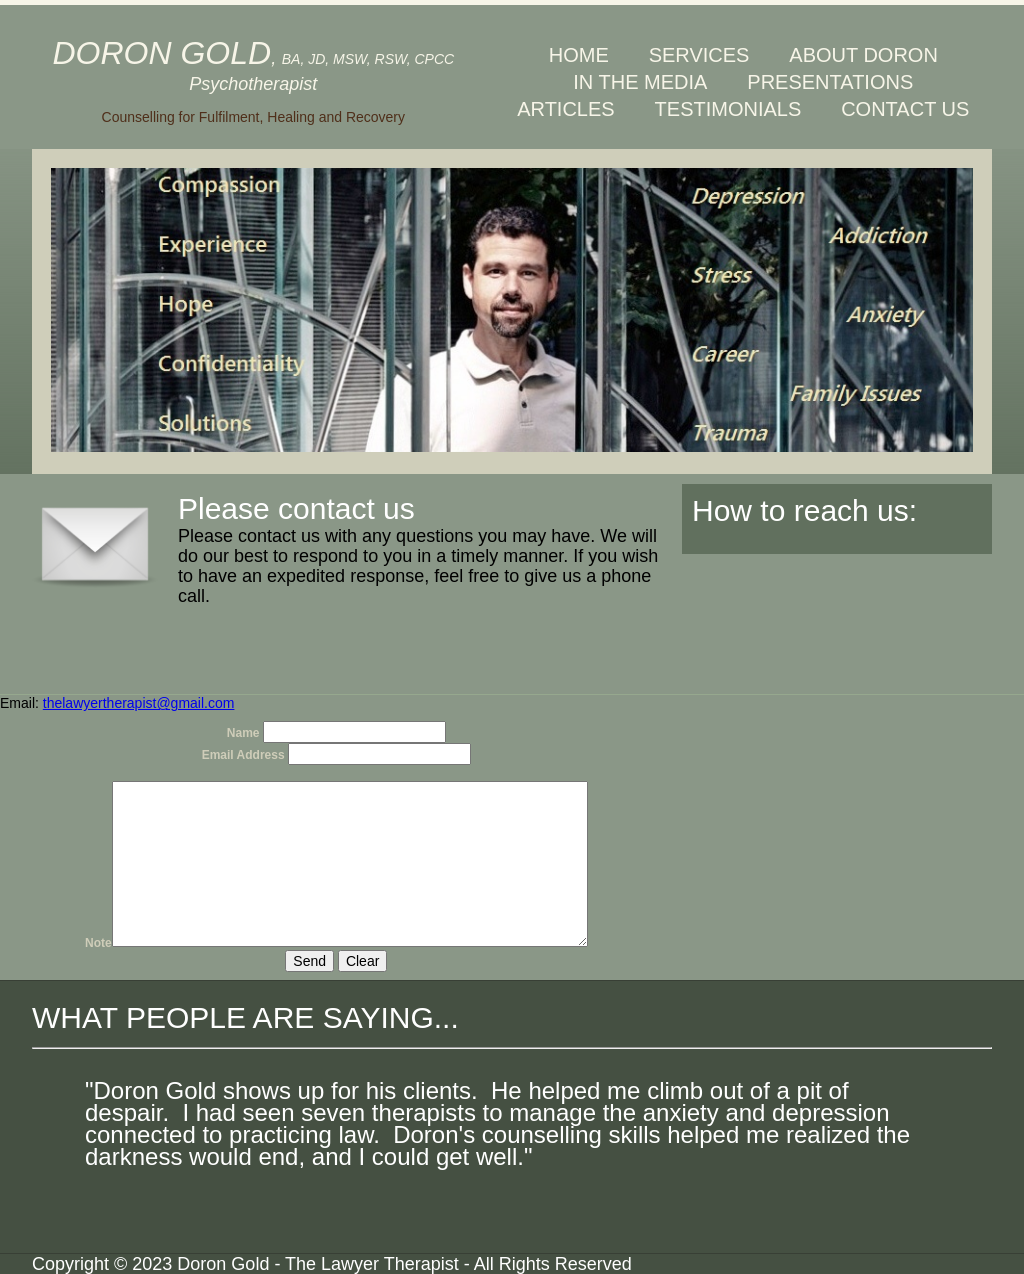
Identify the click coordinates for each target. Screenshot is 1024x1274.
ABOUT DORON (863, 55)
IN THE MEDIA (640, 82)
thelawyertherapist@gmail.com (139, 703)
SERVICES (699, 55)
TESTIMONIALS (728, 109)
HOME (579, 55)
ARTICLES (565, 109)
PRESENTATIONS (830, 82)
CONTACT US (905, 109)
